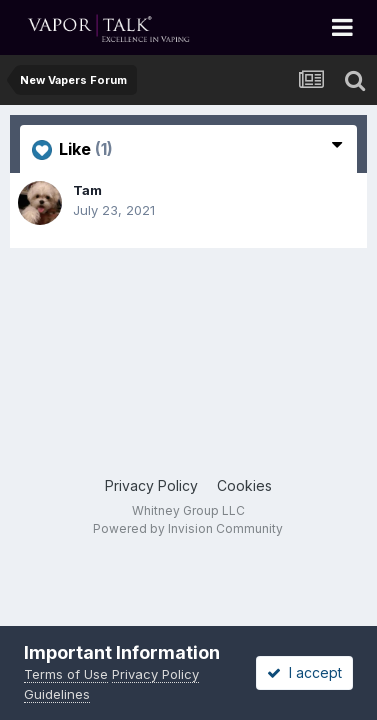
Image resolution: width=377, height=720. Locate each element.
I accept (304, 672)
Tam (87, 190)
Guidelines (57, 694)
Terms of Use (66, 674)
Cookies (244, 485)
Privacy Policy (151, 485)
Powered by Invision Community (188, 528)
